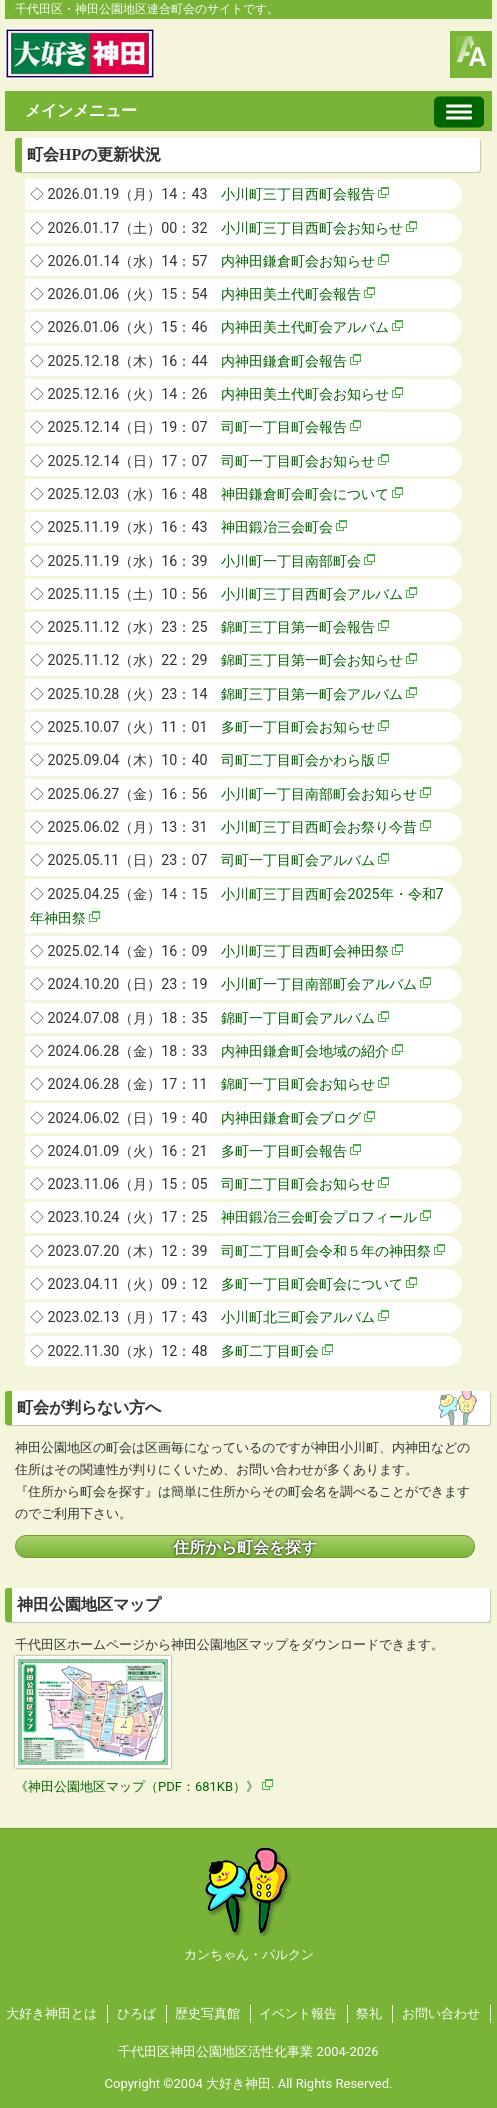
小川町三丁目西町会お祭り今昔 (319, 827)
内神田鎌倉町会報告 (284, 361)
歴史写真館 (207, 2013)
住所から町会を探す (245, 1548)
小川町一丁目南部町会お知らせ (319, 794)
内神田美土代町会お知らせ (305, 394)
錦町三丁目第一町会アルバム (312, 694)
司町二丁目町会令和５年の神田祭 (326, 1251)
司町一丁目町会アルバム (298, 860)
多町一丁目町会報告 (284, 1151)
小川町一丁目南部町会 (291, 561)
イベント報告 (298, 2013)
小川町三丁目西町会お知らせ (312, 228)
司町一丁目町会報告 (284, 427)
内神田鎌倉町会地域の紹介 (305, 1051)
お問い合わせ (441, 2013)
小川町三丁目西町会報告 (298, 194)
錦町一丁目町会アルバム (298, 1018)
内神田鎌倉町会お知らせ (298, 261)
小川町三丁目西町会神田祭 (305, 951)
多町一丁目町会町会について (312, 1284)
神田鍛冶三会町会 (277, 527)
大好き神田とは (51, 2013)
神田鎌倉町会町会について (305, 494)
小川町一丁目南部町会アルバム (319, 984)
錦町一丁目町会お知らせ (298, 1084)
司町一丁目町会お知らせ (298, 461)
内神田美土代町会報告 (291, 294)
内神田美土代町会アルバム (305, 327)
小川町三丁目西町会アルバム (312, 594)
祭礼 (369, 2013)
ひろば (136, 2013)
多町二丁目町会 (270, 1351)
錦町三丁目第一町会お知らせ (312, 660)
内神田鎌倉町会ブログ (291, 1118)
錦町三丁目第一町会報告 (298, 627)
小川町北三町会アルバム (298, 1317)
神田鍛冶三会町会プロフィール (319, 1217)
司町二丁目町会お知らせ (298, 1184)
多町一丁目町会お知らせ (298, 727)
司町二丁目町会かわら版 (298, 760)
